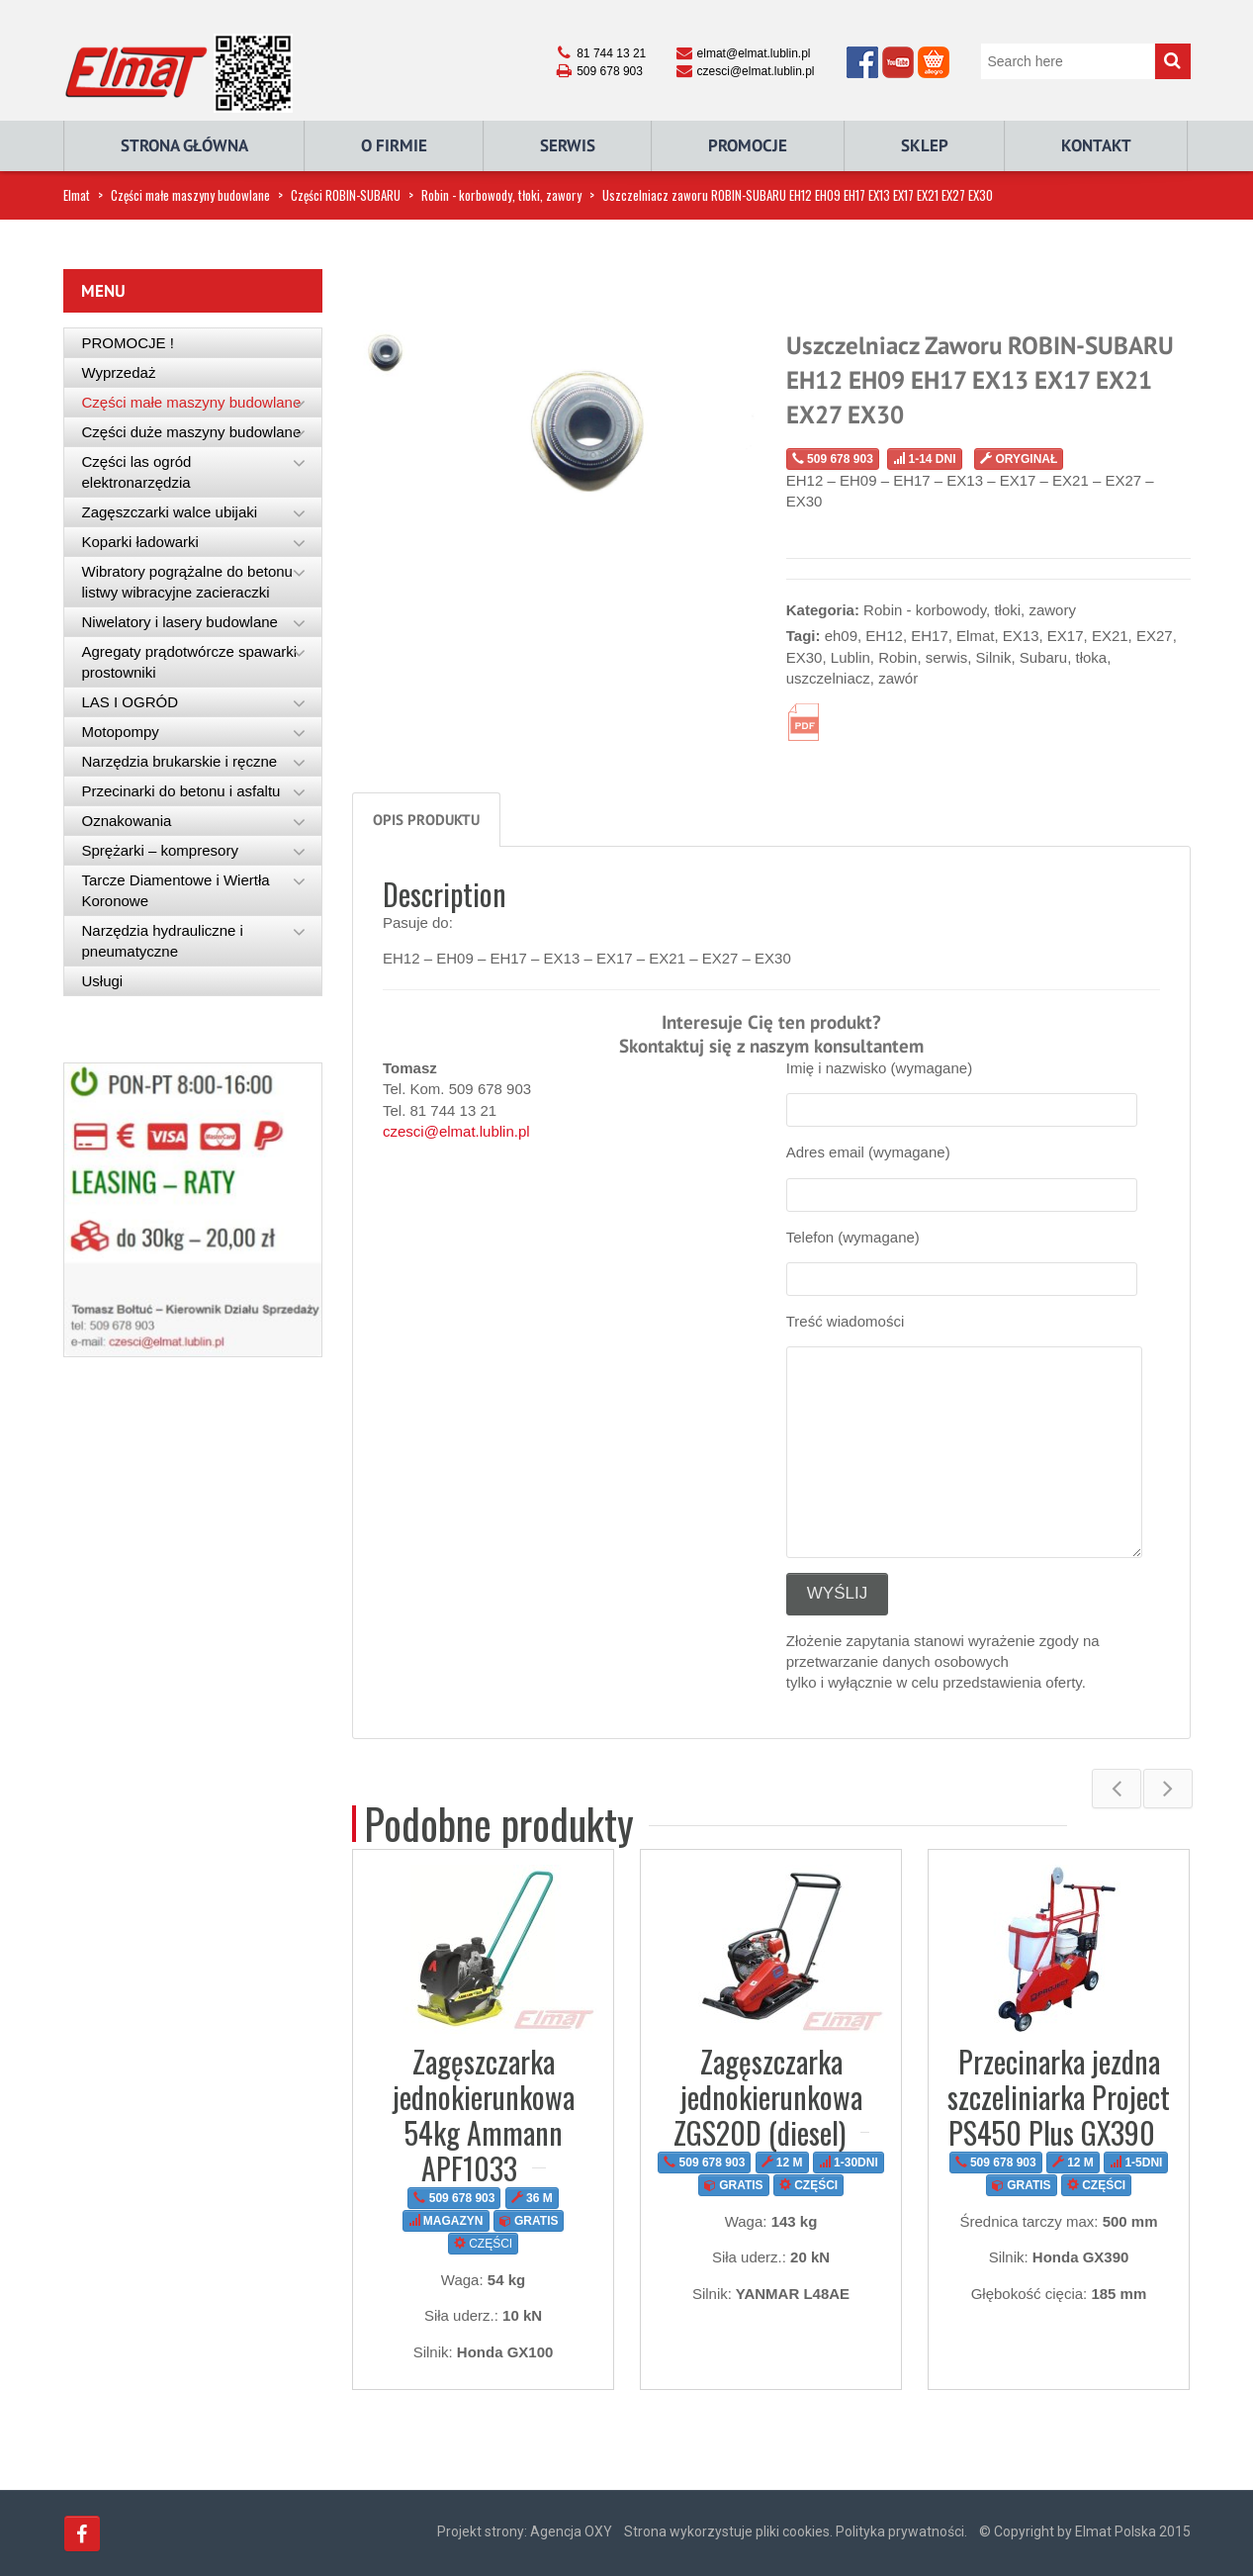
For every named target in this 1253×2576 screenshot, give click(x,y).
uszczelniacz (828, 678)
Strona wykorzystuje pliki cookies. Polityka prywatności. (795, 2531)
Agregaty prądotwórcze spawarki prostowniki (190, 662)
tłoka (1092, 657)
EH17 (929, 635)
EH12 (884, 635)
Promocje (747, 145)
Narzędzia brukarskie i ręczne (180, 761)
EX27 (1154, 635)
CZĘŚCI (483, 2244)
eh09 (841, 635)
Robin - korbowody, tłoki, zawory (501, 195)
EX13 (1021, 635)
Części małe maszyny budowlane (190, 195)
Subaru (1043, 657)
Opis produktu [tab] (426, 819)
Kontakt (1096, 145)
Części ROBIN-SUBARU (346, 195)
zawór (898, 678)
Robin (897, 657)
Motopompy (120, 731)
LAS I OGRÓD (130, 701)
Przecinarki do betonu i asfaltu (181, 790)
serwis (947, 657)
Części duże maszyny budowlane (192, 431)
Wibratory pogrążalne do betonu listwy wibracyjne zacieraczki (187, 581)
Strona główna (184, 145)
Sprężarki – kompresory (160, 850)
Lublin (850, 657)
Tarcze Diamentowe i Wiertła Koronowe (176, 890)
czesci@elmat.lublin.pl (456, 1131)
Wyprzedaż (119, 372)
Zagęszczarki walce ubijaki (170, 512)
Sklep (924, 145)
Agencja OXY (571, 2531)
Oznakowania (127, 820)
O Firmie (394, 145)
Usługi (103, 980)
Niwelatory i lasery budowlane (180, 621)
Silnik (994, 657)
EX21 (1110, 635)
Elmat (76, 195)
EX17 (1065, 635)
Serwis (567, 145)
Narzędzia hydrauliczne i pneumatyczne (162, 941)
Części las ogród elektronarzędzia (137, 472)
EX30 (804, 657)
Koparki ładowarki (140, 541)
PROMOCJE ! (128, 342)
